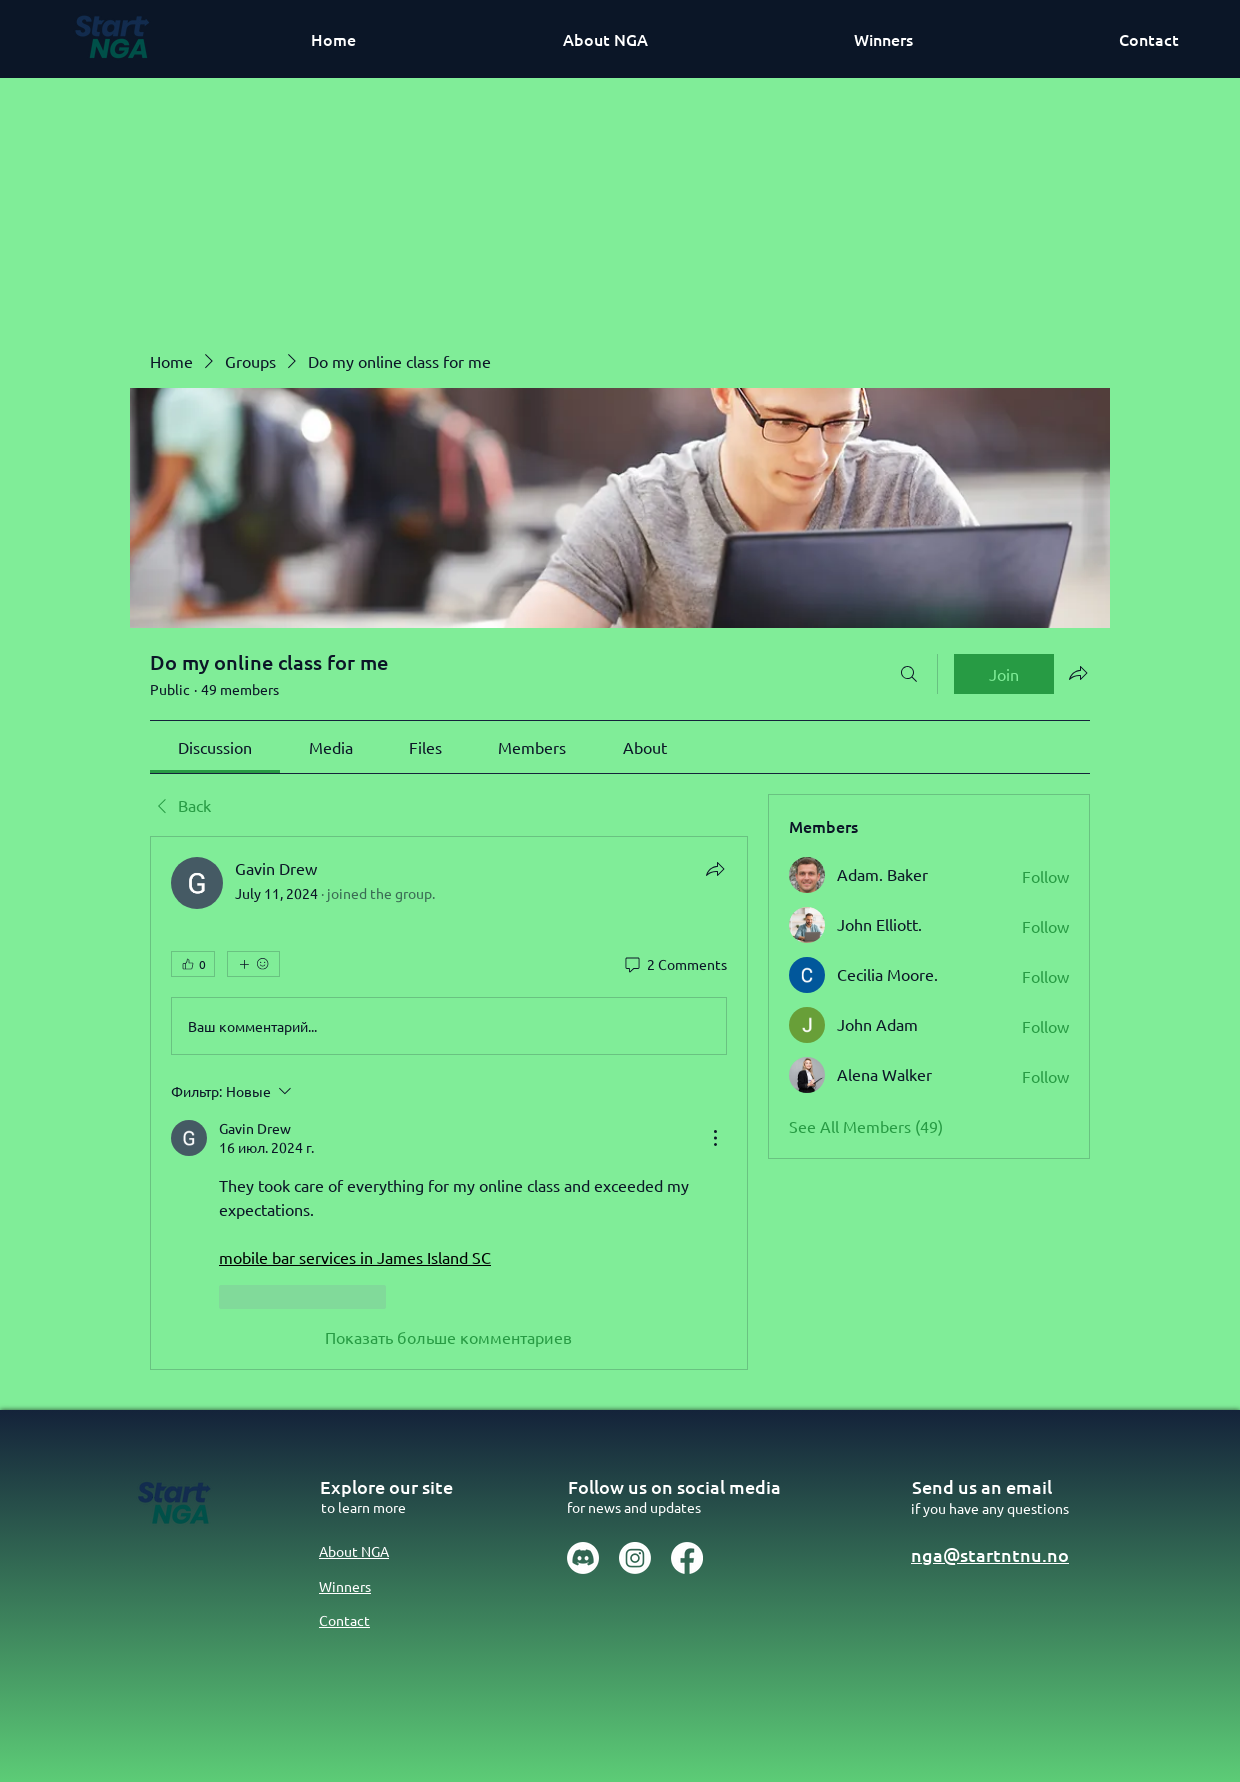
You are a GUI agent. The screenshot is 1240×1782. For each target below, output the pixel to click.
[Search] (909, 674)
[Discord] (583, 1558)
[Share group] (1078, 673)
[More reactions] (253, 964)
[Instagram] (635, 1558)
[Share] (715, 869)
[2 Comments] (674, 965)
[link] (215, 747)
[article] (449, 1102)
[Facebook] (687, 1558)
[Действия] (715, 1138)
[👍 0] (193, 964)
